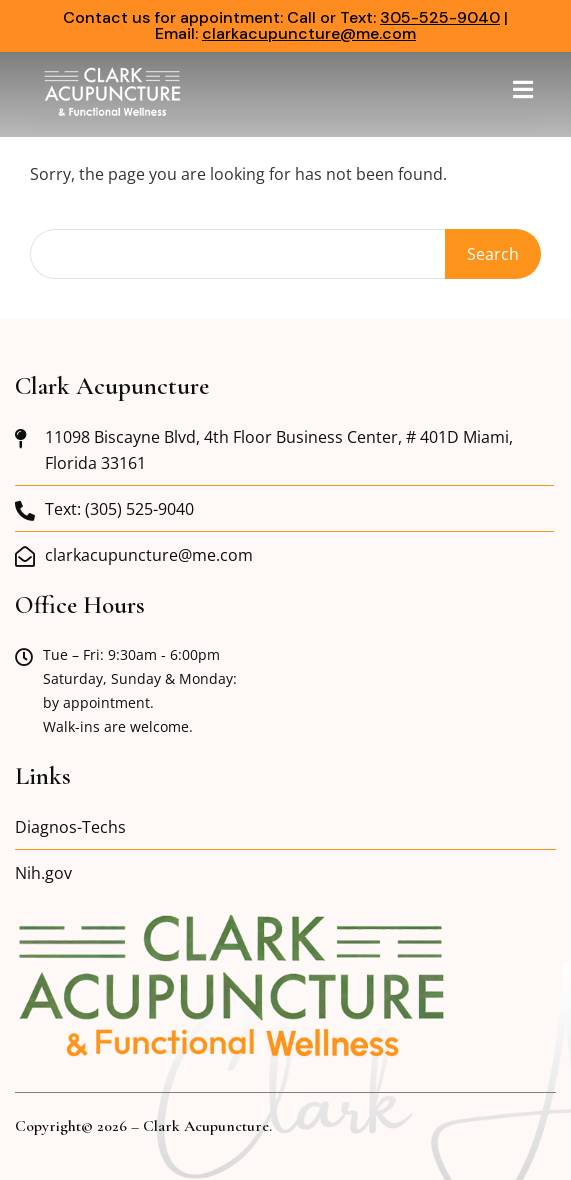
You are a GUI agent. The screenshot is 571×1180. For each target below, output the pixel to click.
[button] (523, 89)
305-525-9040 (440, 17)
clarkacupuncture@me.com (309, 33)
